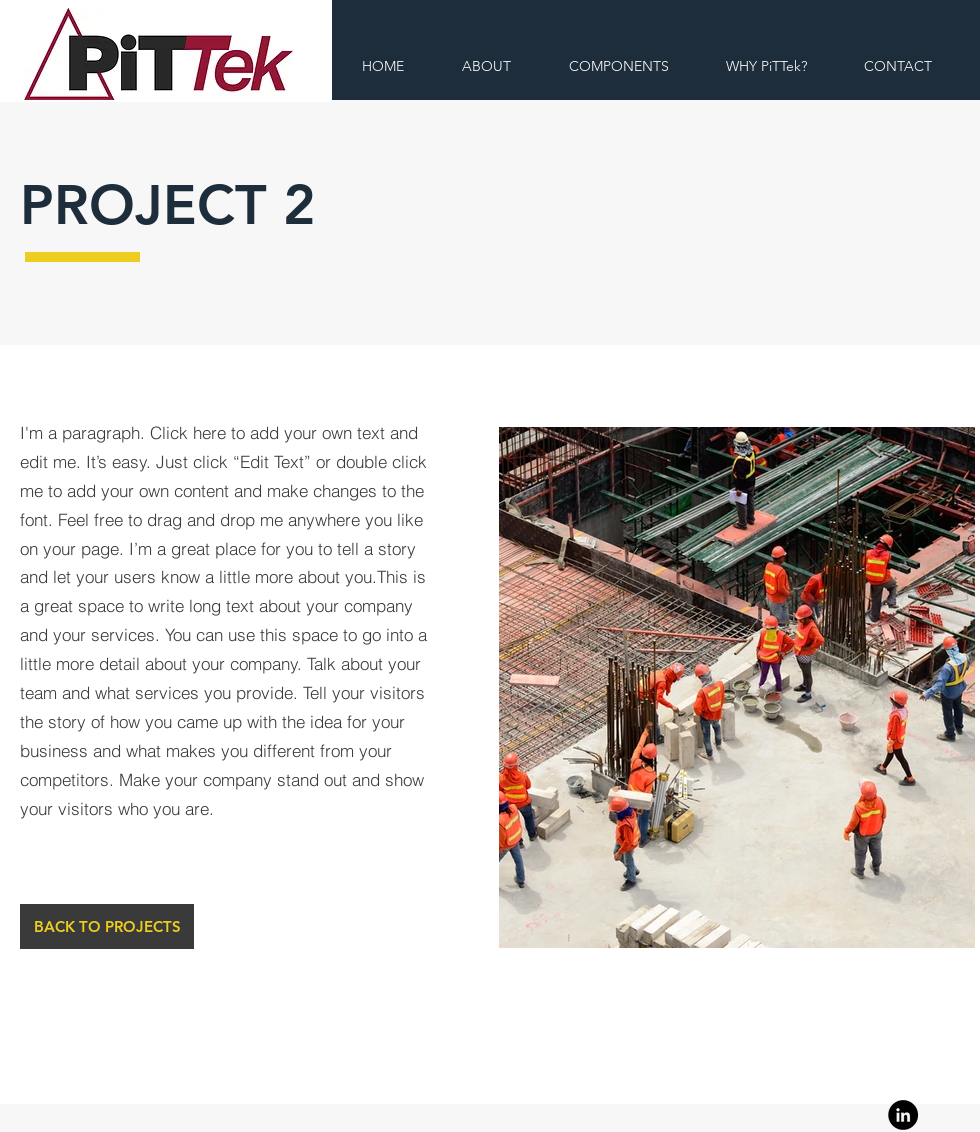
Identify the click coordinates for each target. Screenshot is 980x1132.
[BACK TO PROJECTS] (107, 926)
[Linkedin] (903, 1115)
